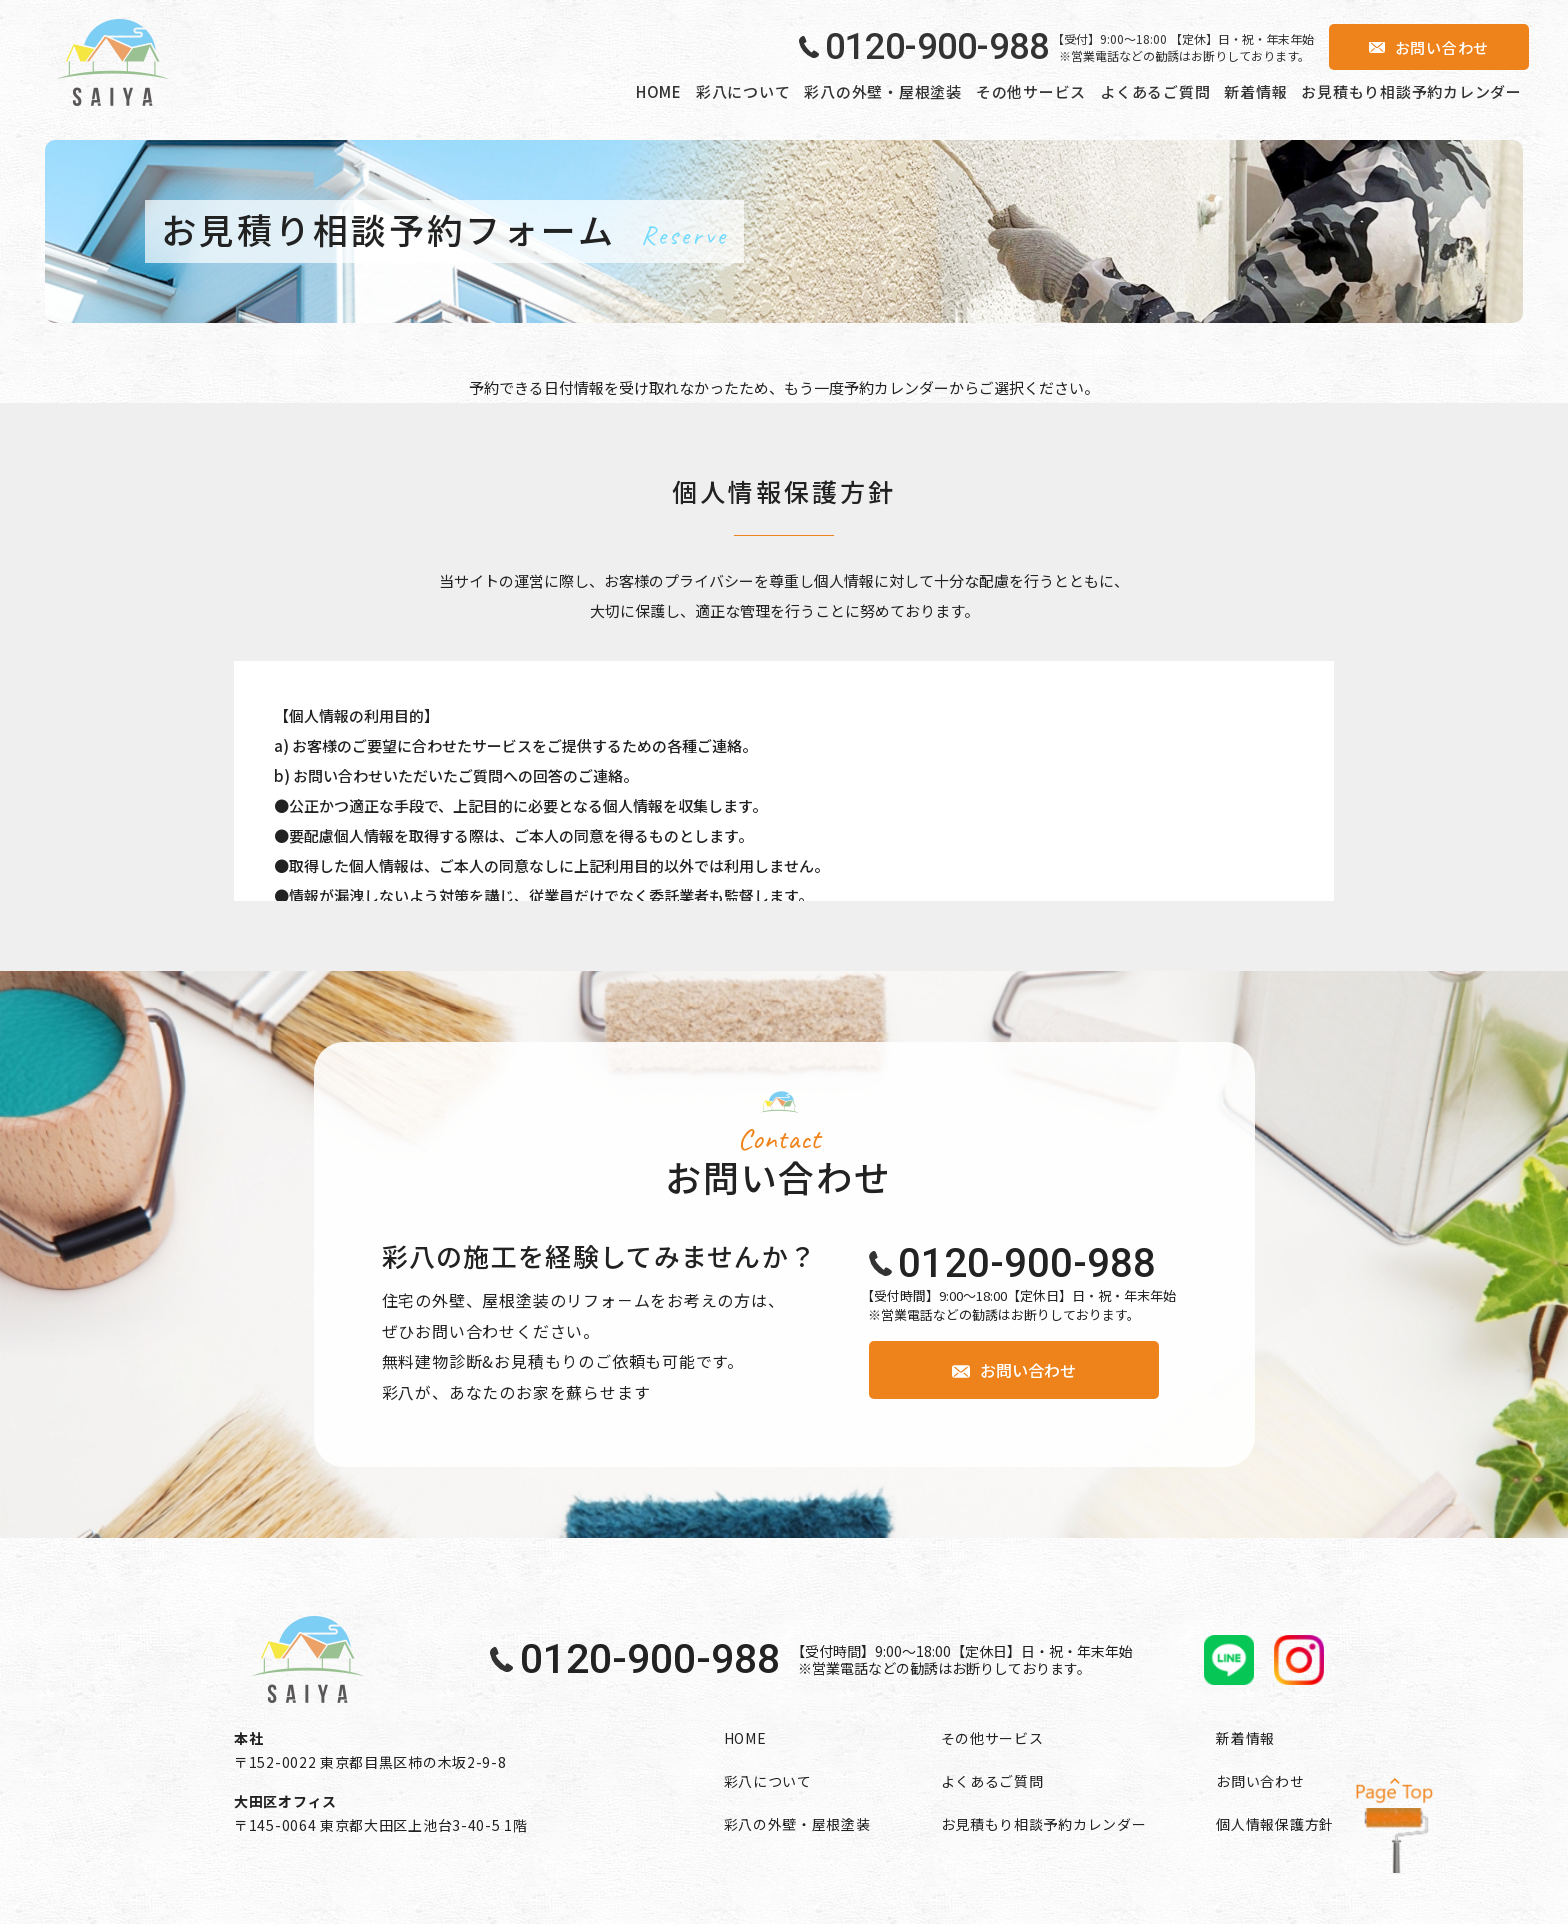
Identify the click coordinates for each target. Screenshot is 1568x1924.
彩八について (743, 91)
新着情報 (1255, 91)
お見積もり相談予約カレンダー (1411, 91)
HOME (659, 91)
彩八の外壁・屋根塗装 (883, 91)
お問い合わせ (1260, 1781)
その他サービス (1031, 91)
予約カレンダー (896, 387)
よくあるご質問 (1155, 91)
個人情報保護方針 (1275, 1824)
